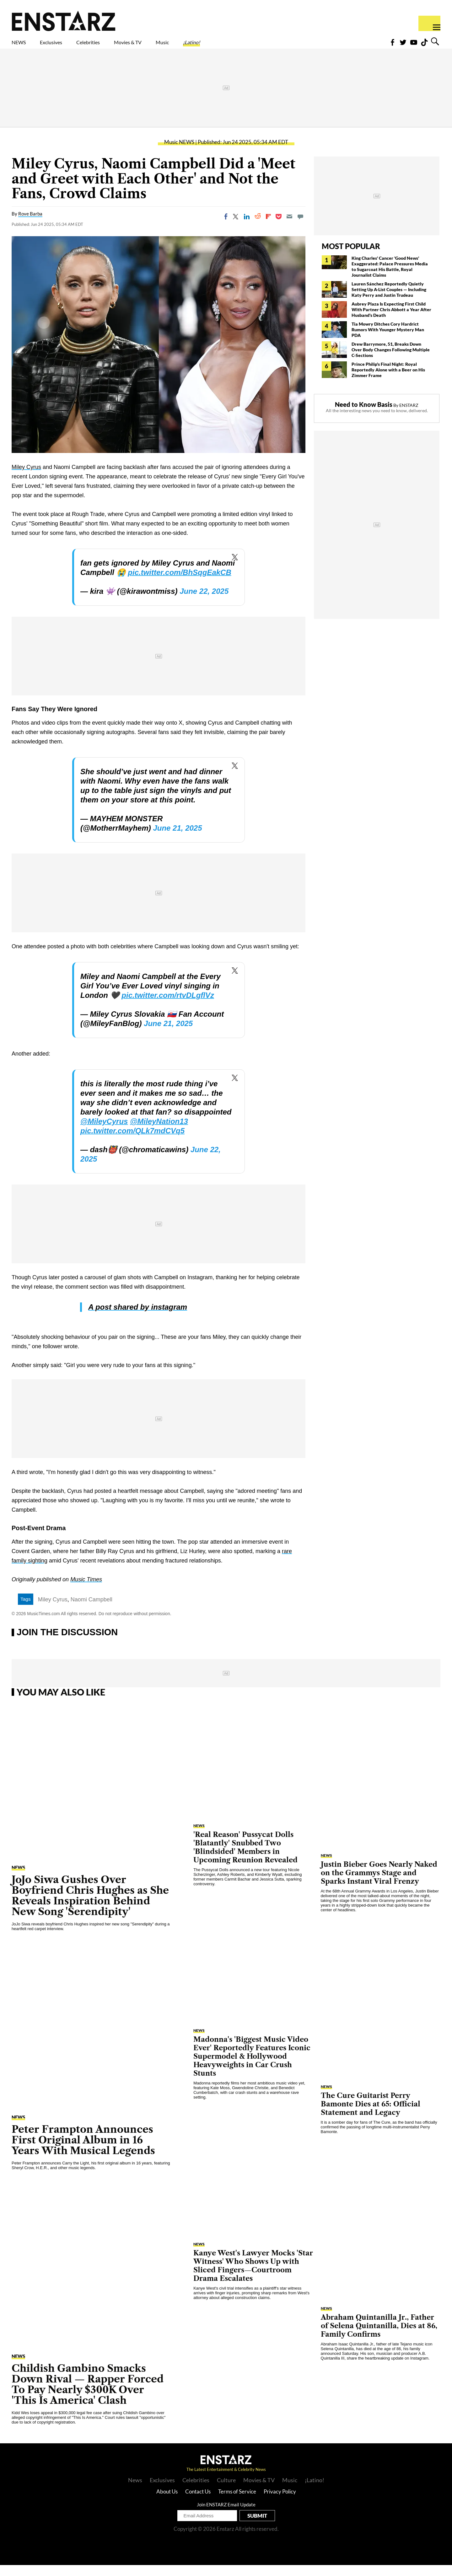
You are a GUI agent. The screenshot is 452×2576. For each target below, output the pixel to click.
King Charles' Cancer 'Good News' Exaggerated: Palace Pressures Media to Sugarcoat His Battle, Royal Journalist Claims (390, 277)
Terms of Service (237, 2502)
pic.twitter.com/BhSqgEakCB (179, 583)
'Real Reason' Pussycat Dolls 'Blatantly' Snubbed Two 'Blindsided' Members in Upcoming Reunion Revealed (245, 1858)
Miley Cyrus (26, 478)
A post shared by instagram (137, 1318)
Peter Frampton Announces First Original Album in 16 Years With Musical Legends (83, 2151)
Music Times (86, 1590)
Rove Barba (30, 224)
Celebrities (117, 46)
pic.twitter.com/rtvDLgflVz (167, 1006)
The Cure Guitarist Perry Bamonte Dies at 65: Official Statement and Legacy (370, 2115)
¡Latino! (257, 46)
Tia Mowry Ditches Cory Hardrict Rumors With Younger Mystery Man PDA (388, 340)
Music (218, 46)
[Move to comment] (300, 227)
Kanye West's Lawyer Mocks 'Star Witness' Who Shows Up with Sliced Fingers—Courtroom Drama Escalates (253, 2277)
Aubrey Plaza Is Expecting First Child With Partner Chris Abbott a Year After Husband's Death (391, 320)
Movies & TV (172, 46)
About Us (167, 2502)
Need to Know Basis (363, 415)
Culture (226, 2491)
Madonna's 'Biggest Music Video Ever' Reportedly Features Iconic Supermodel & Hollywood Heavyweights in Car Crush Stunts (251, 2067)
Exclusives (66, 46)
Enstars (64, 20)
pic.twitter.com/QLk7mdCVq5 (132, 1141)
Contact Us (198, 2502)
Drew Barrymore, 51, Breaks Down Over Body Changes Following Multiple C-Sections (391, 360)
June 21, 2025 (177, 839)
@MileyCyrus (104, 1132)
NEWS (23, 46)
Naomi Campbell (91, 1610)
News (135, 2491)
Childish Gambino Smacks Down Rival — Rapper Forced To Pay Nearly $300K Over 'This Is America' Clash (88, 2395)
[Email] (289, 227)
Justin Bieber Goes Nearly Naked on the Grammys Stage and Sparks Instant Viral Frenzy (379, 1884)
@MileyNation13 (159, 1132)
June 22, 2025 (204, 602)
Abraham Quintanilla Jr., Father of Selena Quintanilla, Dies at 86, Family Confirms (379, 2337)
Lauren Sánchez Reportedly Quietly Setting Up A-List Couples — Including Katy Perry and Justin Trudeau (389, 300)
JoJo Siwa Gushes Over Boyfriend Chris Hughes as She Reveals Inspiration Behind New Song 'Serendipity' (90, 1906)
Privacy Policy (280, 2502)
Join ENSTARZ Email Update (226, 2515)
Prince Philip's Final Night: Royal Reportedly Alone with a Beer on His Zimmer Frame (388, 380)
